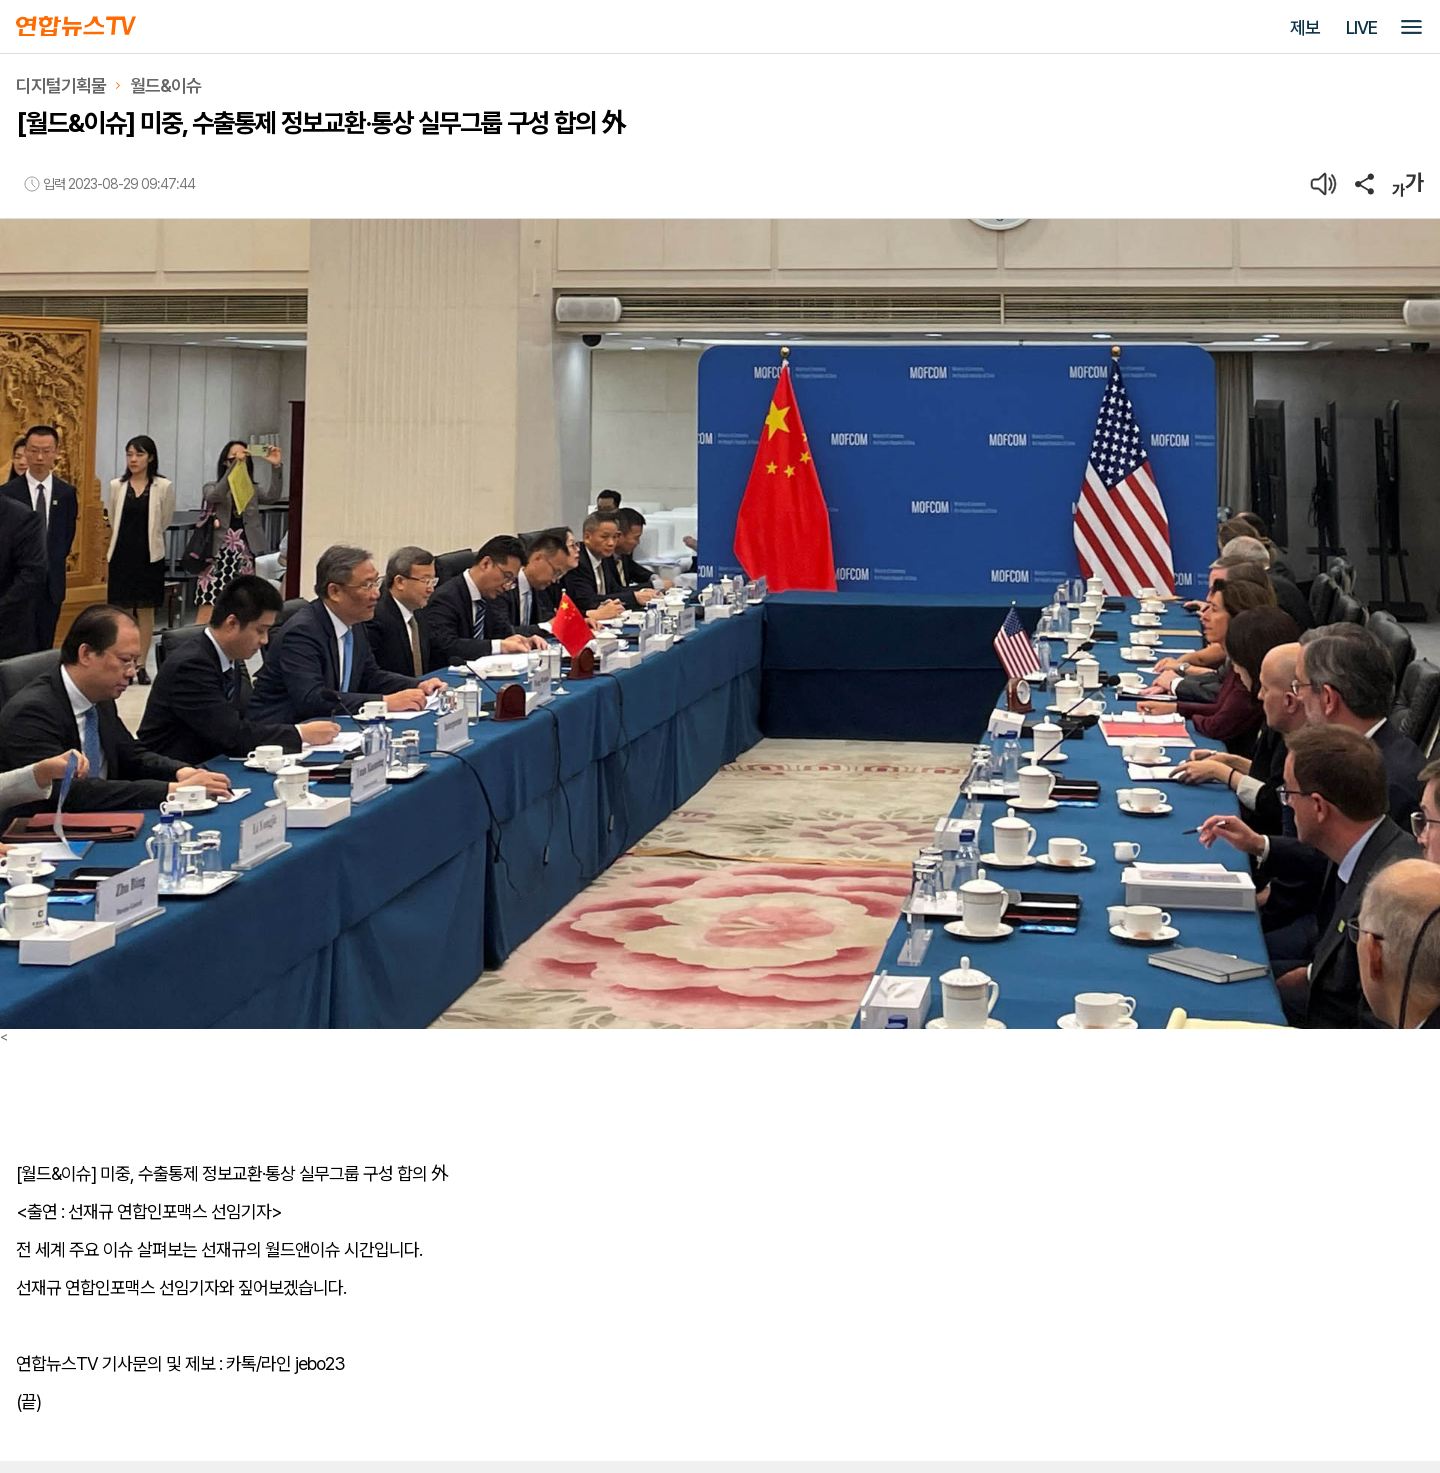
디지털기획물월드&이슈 (108, 85)
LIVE (1361, 27)
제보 (1305, 27)
